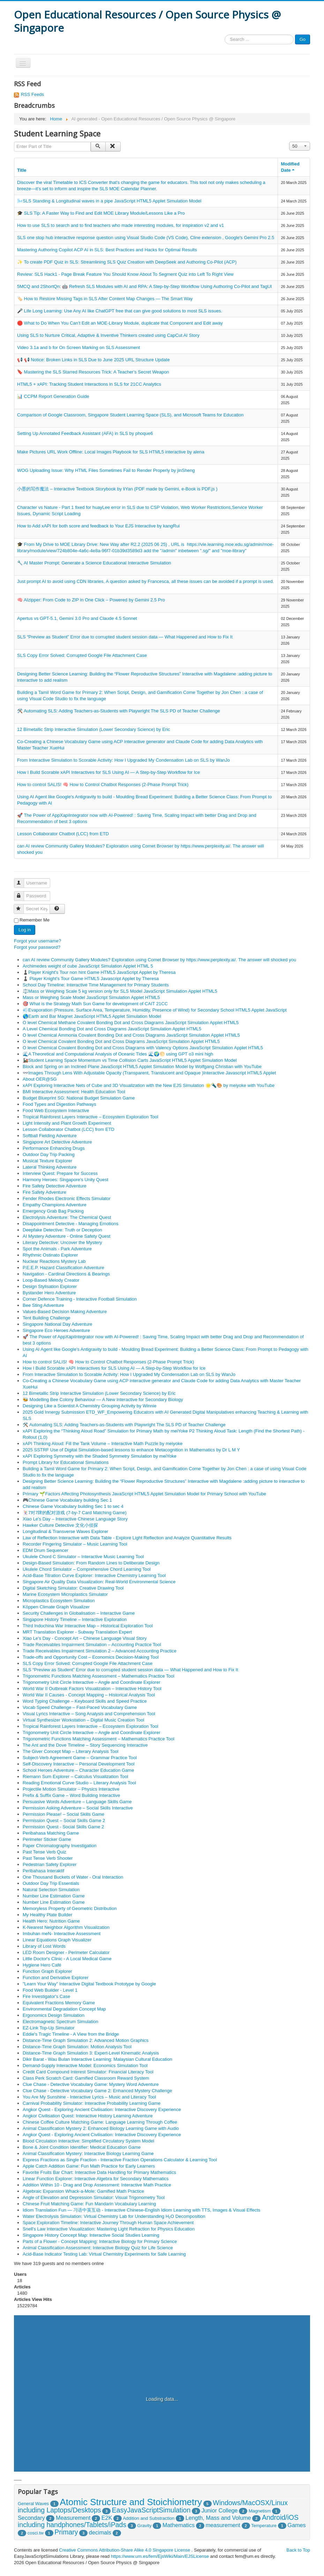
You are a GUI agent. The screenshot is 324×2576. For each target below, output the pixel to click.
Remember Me (35, 920)
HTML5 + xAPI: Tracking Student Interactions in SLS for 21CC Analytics (89, 384)
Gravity (144, 2525)
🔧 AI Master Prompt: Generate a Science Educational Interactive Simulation (94, 562)
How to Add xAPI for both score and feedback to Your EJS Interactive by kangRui (98, 525)
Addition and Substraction (148, 2518)
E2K (106, 2518)
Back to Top (298, 2550)
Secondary (31, 2518)
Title (22, 170)
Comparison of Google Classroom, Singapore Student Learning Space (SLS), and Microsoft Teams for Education (130, 414)
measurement (223, 2525)
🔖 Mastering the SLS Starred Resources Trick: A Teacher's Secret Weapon (93, 372)
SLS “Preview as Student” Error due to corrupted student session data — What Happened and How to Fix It (125, 636)
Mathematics (179, 2525)
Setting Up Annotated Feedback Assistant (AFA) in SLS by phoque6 (85, 433)
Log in (24, 929)
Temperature (264, 2525)
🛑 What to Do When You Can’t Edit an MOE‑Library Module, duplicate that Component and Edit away (120, 323)
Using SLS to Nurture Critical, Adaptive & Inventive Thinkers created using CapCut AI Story (108, 335)
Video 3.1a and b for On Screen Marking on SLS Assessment (78, 347)
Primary (66, 2532)
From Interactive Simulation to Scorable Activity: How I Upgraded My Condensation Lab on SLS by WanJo (123, 760)
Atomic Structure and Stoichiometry (131, 2502)
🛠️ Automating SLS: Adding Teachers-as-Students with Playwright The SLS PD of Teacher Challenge (118, 710)
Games (296, 2525)
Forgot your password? (37, 947)
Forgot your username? (37, 940)
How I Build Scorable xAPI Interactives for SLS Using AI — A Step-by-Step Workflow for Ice (108, 772)
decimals (100, 2532)
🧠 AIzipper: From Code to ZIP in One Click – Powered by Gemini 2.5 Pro (91, 599)
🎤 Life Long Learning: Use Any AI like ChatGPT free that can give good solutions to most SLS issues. (119, 310)
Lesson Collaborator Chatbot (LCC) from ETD (63, 833)
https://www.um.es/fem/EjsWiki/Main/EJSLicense (160, 2556)
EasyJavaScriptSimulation (151, 2510)
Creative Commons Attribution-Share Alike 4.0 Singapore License (124, 2550)
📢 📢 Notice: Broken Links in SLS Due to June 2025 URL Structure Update (93, 359)
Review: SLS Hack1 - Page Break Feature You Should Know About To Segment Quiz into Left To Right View (125, 274)
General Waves (33, 2503)
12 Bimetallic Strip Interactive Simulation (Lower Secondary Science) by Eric (93, 729)
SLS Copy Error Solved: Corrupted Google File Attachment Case (82, 655)
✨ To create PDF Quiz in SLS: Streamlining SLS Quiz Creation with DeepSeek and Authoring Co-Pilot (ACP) (126, 262)
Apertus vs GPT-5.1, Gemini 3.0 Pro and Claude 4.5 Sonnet (77, 618)
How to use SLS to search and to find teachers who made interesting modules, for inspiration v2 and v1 (120, 225)
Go (303, 39)
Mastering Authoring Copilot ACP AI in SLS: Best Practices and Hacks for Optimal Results (107, 249)
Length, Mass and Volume (218, 2518)
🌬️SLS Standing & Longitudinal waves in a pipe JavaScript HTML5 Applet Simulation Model (109, 200)
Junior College (220, 2510)
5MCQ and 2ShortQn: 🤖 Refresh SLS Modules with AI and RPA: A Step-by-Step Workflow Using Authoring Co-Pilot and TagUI (144, 286)
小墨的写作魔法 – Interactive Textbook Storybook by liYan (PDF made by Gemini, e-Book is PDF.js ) (117, 488)
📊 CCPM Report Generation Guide (53, 396)
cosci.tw (36, 2533)
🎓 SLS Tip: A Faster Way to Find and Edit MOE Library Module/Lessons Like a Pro (101, 213)
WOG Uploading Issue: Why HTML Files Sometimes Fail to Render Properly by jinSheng (106, 470)
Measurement (73, 2518)
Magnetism (260, 2511)
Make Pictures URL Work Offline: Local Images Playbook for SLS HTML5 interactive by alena (110, 451)
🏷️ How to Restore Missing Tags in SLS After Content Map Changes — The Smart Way (105, 298)
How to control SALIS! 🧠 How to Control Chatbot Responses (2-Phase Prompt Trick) (102, 784)
